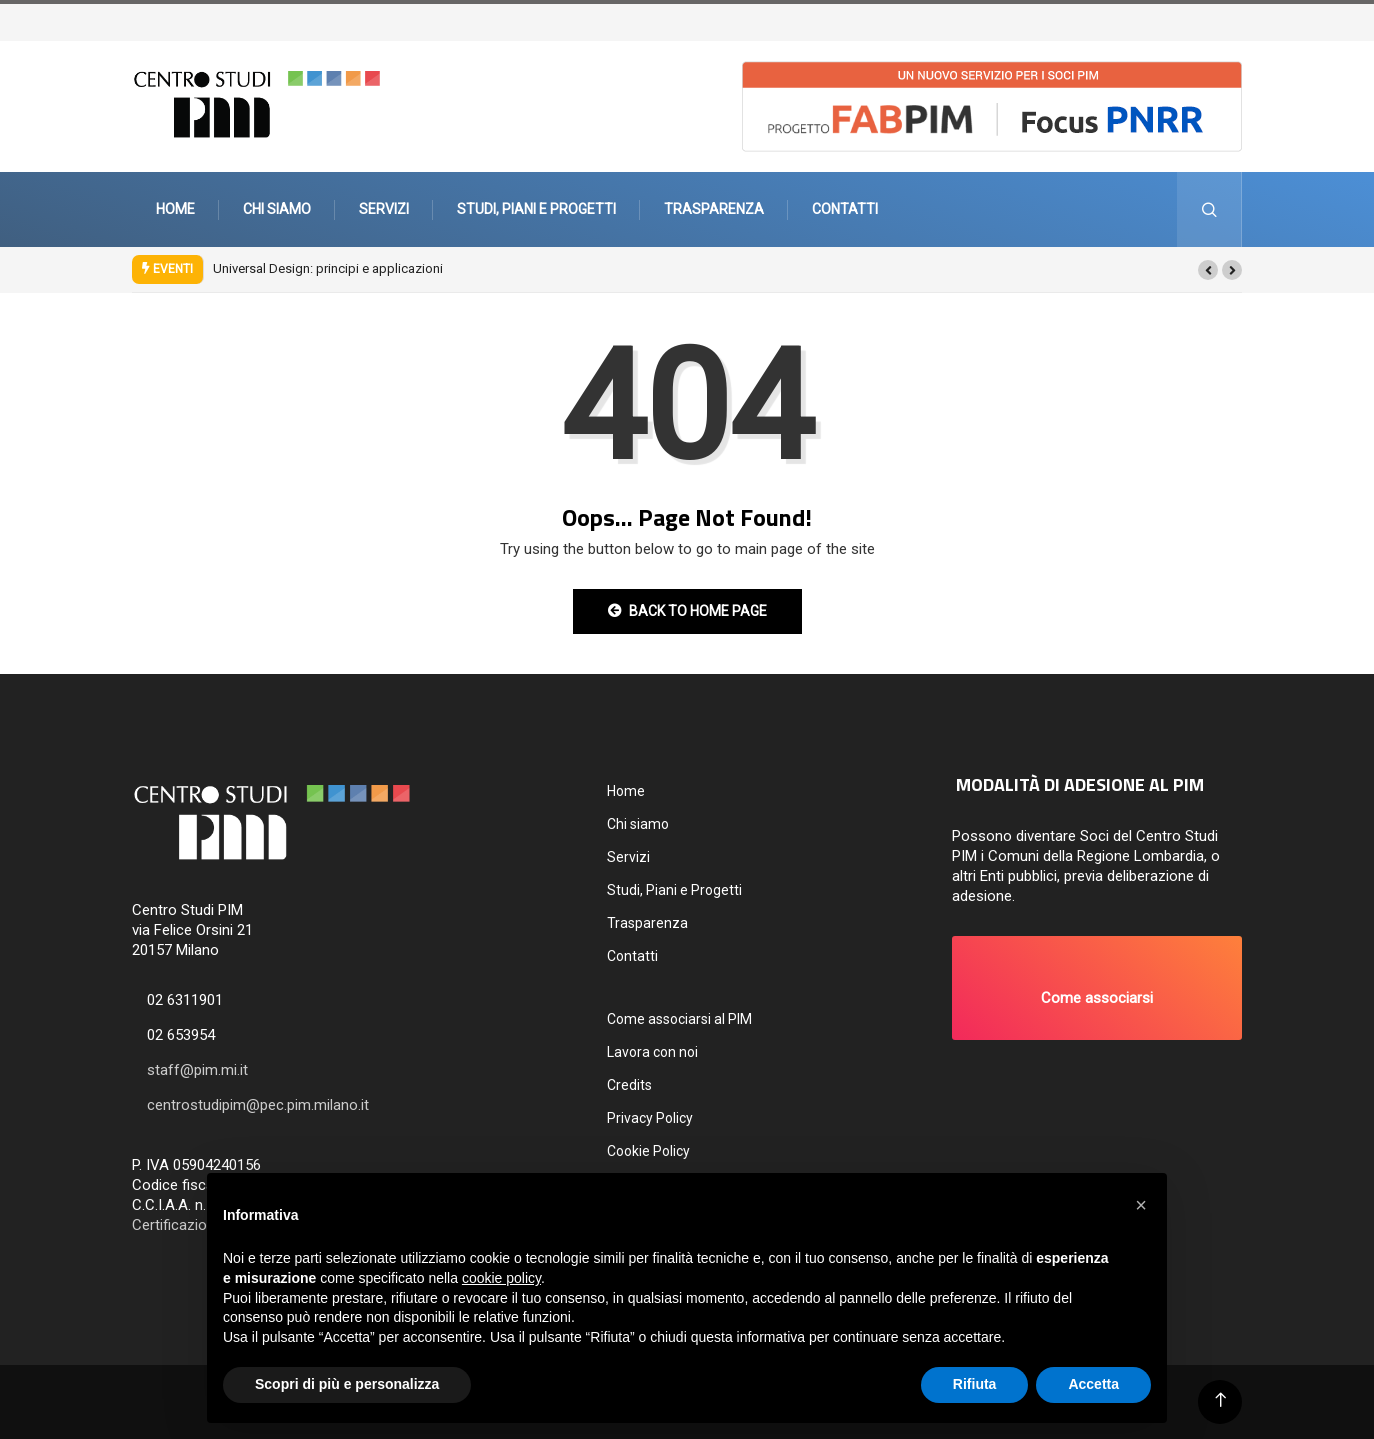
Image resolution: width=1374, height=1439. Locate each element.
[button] (1208, 270)
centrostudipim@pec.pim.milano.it (258, 1105)
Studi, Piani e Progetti (536, 209)
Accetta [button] (1093, 1384)
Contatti (845, 209)
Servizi (384, 209)
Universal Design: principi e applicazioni (328, 268)
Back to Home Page (687, 611)
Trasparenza (714, 209)
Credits (629, 1085)
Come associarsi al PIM (679, 1019)
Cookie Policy (648, 1151)
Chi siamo (277, 209)
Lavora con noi (652, 1052)
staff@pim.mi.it (197, 1070)
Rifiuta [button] (975, 1384)
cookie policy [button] (501, 1278)
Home (175, 209)
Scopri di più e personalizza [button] (347, 1384)
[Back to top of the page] (1220, 1400)
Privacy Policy (650, 1118)
